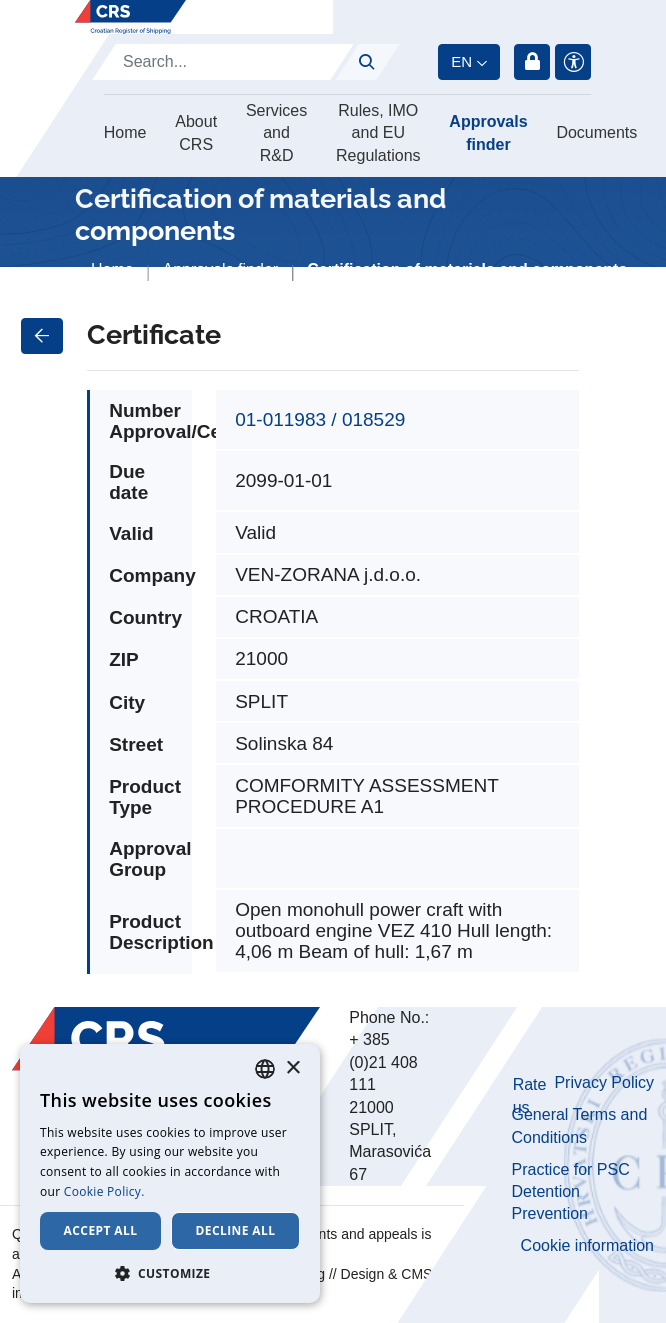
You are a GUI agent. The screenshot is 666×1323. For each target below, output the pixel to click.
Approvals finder (488, 132)
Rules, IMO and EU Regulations (378, 133)
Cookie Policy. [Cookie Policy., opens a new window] (104, 1191)
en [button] (461, 61)
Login (532, 62)
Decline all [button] (236, 1230)
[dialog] (170, 1173)
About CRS (196, 132)
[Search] (223, 62)
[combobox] (265, 1069)
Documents (596, 132)
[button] (170, 1273)
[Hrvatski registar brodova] (130, 17)
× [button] (292, 1068)
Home (125, 132)
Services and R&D (276, 133)
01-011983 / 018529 (320, 419)
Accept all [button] (101, 1230)
